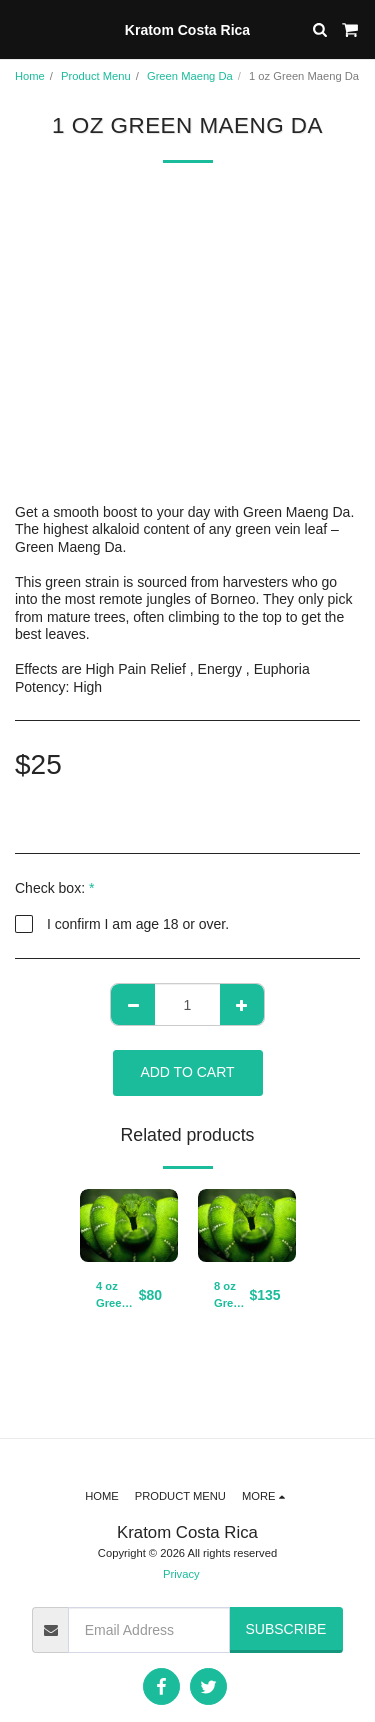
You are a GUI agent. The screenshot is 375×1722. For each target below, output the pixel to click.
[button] (22, 29)
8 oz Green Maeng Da (231, 1296)
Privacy (181, 1574)
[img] (129, 1226)
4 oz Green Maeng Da (113, 1296)
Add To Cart (187, 1072)
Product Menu (96, 76)
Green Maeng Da (190, 76)
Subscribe (285, 1629)
